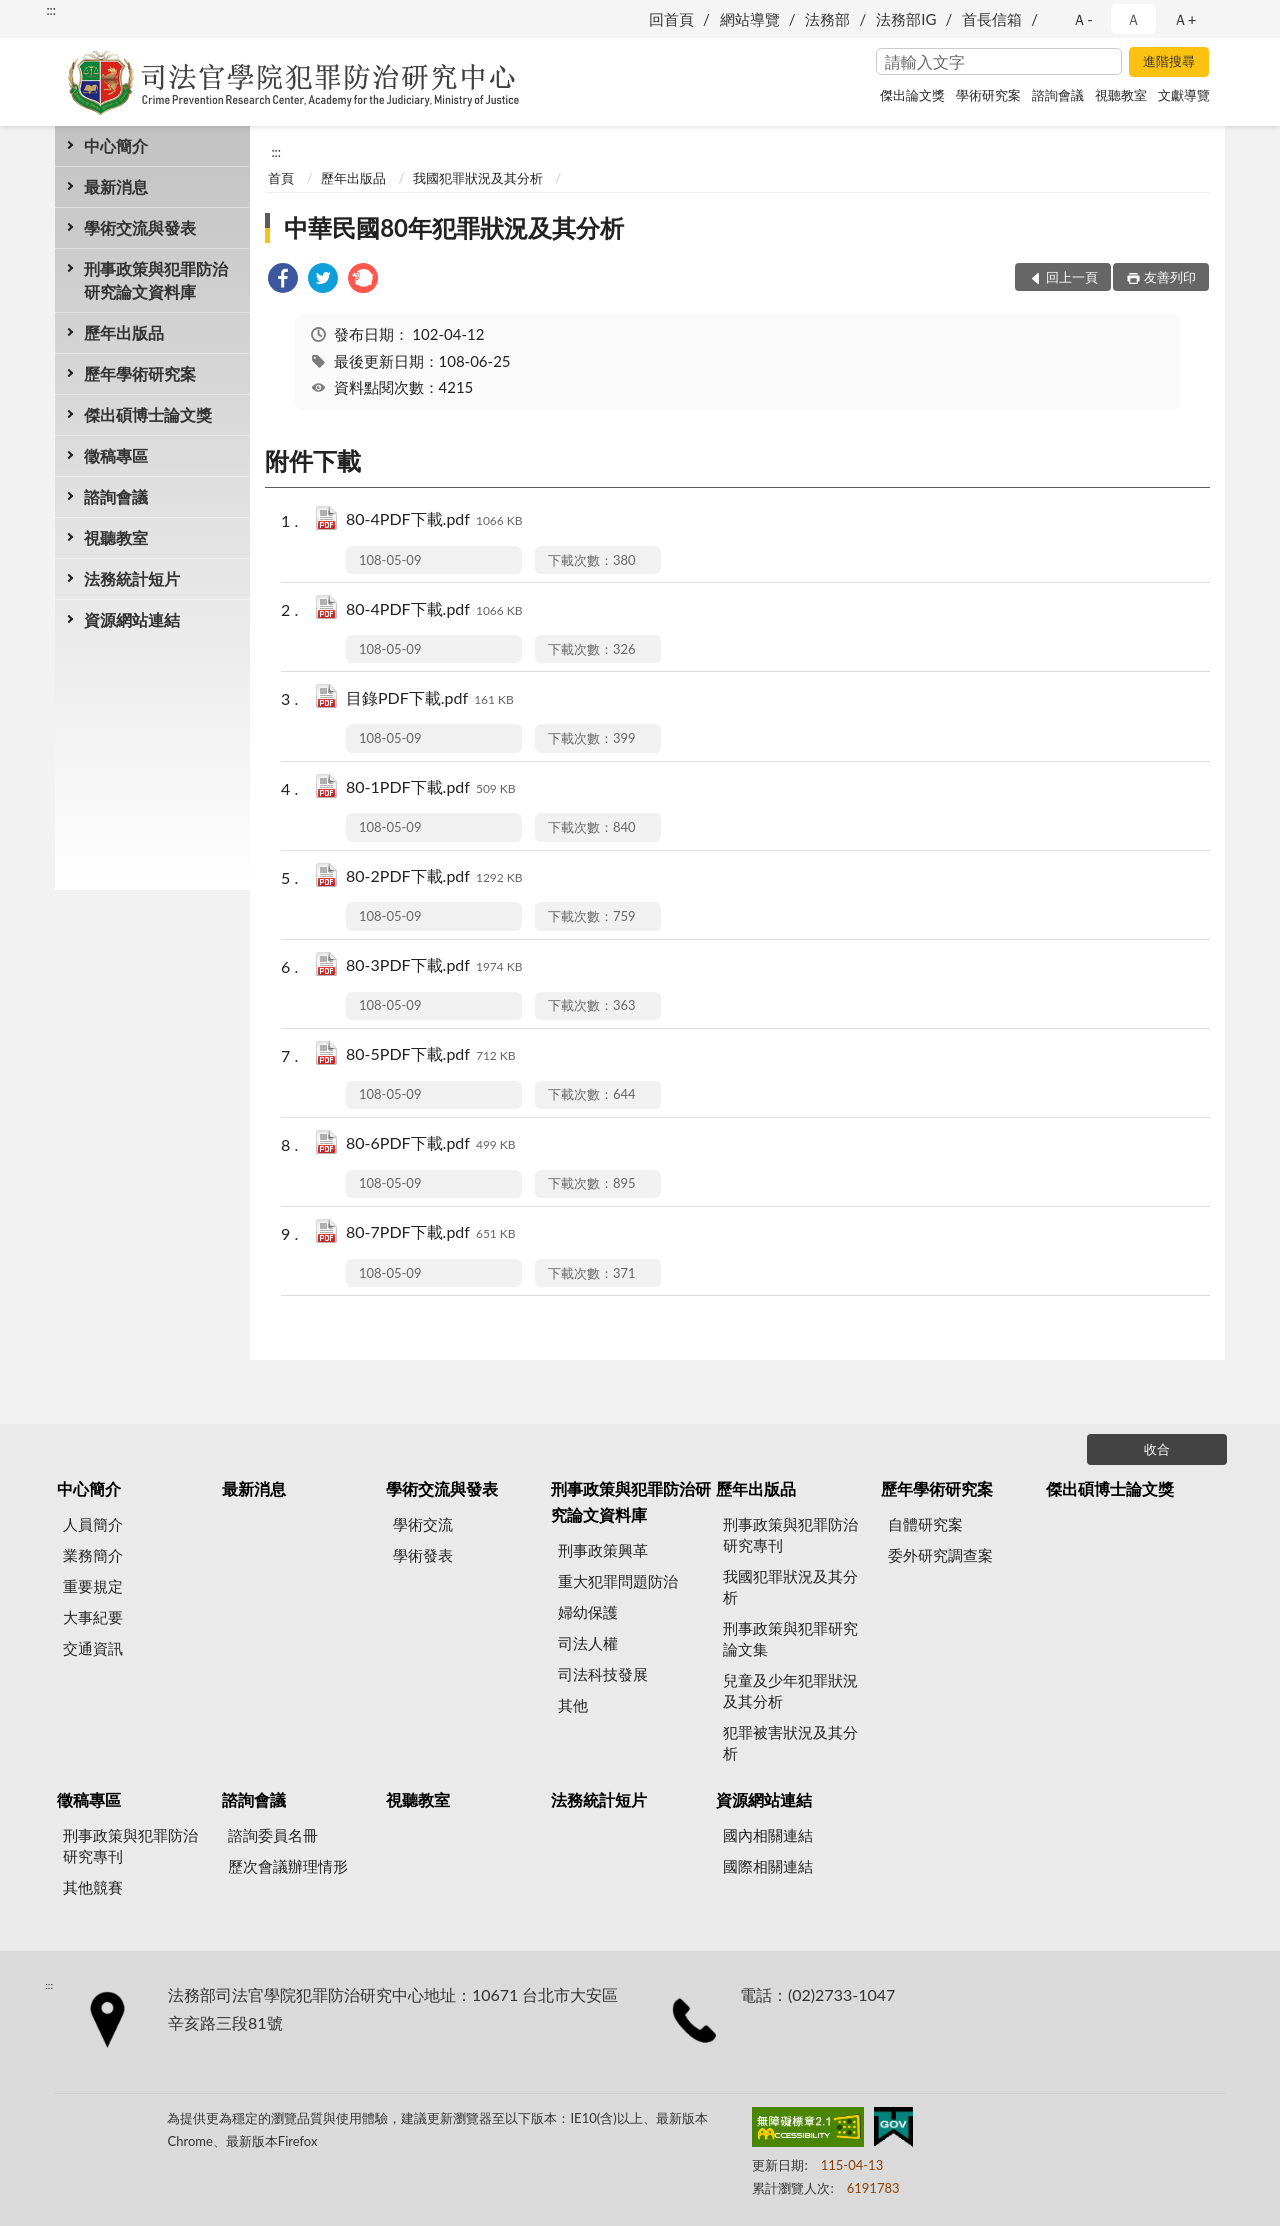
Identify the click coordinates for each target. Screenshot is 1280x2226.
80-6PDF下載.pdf (431, 1144)
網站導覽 (750, 19)
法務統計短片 (132, 578)
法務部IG (906, 19)
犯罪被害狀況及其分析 (790, 1742)
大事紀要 (93, 1617)
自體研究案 (925, 1524)
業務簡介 (93, 1555)
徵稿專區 (116, 455)
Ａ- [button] (1082, 19)
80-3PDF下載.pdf (434, 966)
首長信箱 (992, 19)
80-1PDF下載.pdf (431, 788)
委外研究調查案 (940, 1555)
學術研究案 (988, 95)
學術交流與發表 (140, 227)
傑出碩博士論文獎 (148, 414)
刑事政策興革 (603, 1550)
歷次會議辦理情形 (288, 1866)
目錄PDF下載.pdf (430, 699)
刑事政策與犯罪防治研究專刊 (790, 1534)
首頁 (281, 178)
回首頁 (671, 19)
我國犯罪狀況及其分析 (478, 178)
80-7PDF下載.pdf (431, 1233)
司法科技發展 (603, 1674)
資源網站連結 (132, 619)
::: (51, 10)
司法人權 (588, 1643)
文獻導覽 (1184, 95)
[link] (283, 280)
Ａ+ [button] (1185, 19)
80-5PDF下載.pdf (431, 1055)
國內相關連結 (768, 1835)
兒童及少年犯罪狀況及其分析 (790, 1690)
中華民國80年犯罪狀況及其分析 (454, 227)
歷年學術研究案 (140, 373)
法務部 (827, 19)
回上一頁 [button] (1072, 277)
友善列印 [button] (1170, 277)
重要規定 (93, 1586)
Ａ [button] (1133, 19)
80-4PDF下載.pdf (434, 520)
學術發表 (423, 1555)
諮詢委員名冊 (273, 1835)
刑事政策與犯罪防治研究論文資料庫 (156, 280)
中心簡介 (116, 145)
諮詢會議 (1058, 95)
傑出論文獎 (912, 95)
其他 (573, 1705)
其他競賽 (93, 1887)
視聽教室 (1121, 95)
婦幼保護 (588, 1612)
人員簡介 (93, 1524)
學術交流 (423, 1524)
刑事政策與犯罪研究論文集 (790, 1638)
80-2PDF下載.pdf (434, 877)
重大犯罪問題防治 (618, 1581)
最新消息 (116, 186)
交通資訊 (93, 1648)
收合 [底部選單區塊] (1157, 1449)
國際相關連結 (768, 1866)
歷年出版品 (124, 332)
